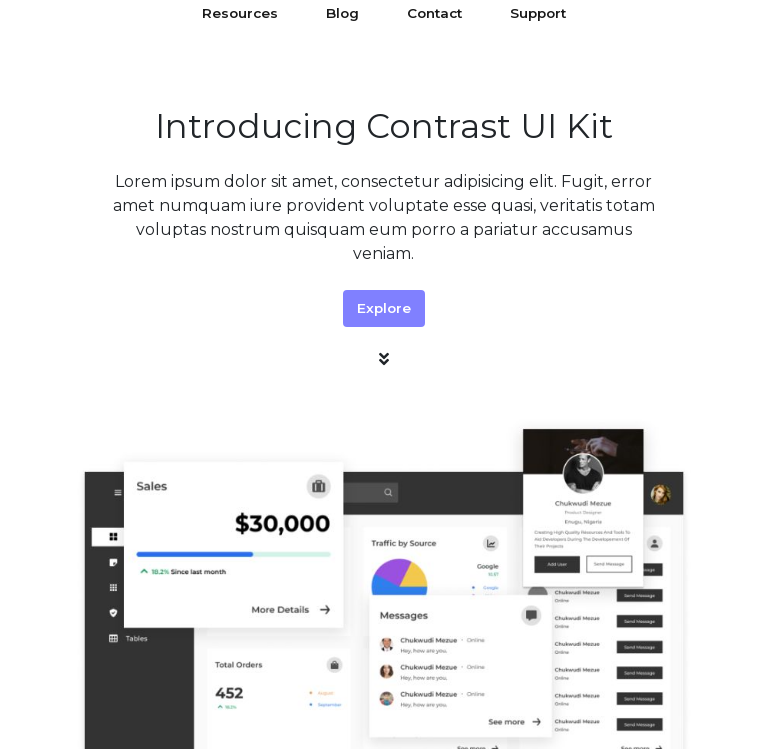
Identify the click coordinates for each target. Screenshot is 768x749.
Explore (384, 308)
